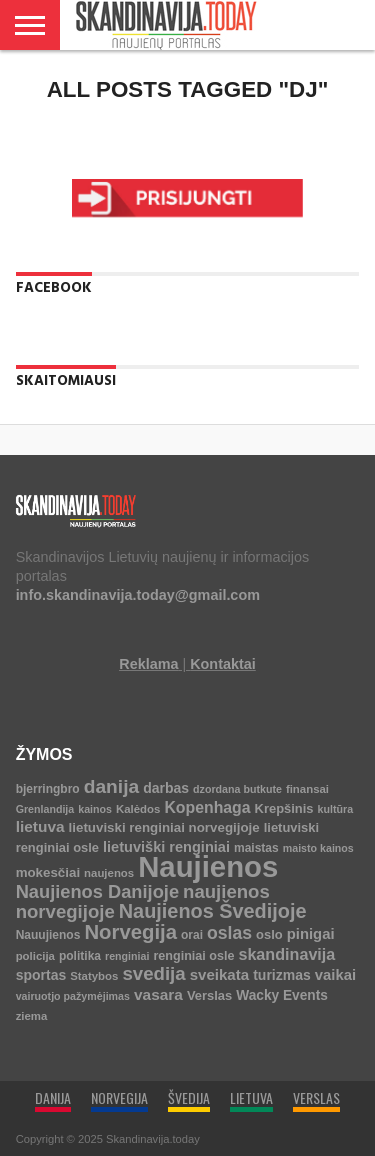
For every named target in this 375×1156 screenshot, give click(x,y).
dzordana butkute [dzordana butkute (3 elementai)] (237, 789)
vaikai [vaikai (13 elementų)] (335, 975)
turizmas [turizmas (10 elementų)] (282, 975)
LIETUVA (251, 1097)
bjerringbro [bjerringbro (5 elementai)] (48, 789)
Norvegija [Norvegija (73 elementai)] (130, 932)
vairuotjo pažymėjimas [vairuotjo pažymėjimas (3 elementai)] (73, 996)
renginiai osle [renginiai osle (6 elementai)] (193, 956)
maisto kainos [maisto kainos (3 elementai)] (318, 848)
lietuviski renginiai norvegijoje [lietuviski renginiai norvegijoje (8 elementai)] (164, 827)
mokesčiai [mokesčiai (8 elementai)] (48, 872)
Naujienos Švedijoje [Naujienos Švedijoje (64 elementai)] (213, 911)
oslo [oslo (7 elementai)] (269, 934)
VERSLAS (316, 1097)
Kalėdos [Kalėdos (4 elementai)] (138, 809)
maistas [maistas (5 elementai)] (256, 848)
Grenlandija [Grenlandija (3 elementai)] (45, 809)
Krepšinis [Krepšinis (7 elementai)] (284, 808)
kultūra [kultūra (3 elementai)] (336, 809)
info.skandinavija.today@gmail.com (138, 595)
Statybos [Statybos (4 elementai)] (94, 976)
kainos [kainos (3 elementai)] (95, 809)
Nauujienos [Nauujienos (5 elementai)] (48, 935)
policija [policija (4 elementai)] (35, 956)
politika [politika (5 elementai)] (80, 956)
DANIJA (53, 1097)
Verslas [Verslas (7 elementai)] (209, 995)
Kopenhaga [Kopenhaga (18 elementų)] (207, 807)
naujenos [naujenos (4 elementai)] (109, 873)
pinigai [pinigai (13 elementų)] (311, 934)
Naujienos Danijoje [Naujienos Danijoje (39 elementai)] (97, 891)
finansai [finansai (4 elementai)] (307, 789)
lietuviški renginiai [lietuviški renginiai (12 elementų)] (166, 847)
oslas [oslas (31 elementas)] (229, 933)
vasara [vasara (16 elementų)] (158, 994)
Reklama (148, 664)
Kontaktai (223, 664)
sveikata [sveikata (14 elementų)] (220, 974)
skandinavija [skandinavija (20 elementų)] (286, 954)
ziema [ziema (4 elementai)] (32, 1016)
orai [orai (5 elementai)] (192, 935)
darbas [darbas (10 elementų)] (166, 788)
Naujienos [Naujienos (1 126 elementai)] (208, 866)
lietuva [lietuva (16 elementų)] (40, 826)
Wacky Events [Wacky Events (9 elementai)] (282, 995)
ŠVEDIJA (189, 1097)
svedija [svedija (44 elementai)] (153, 973)
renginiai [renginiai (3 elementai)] (127, 956)
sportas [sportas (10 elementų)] (41, 975)
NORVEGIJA (119, 1097)
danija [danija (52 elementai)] (111, 786)
